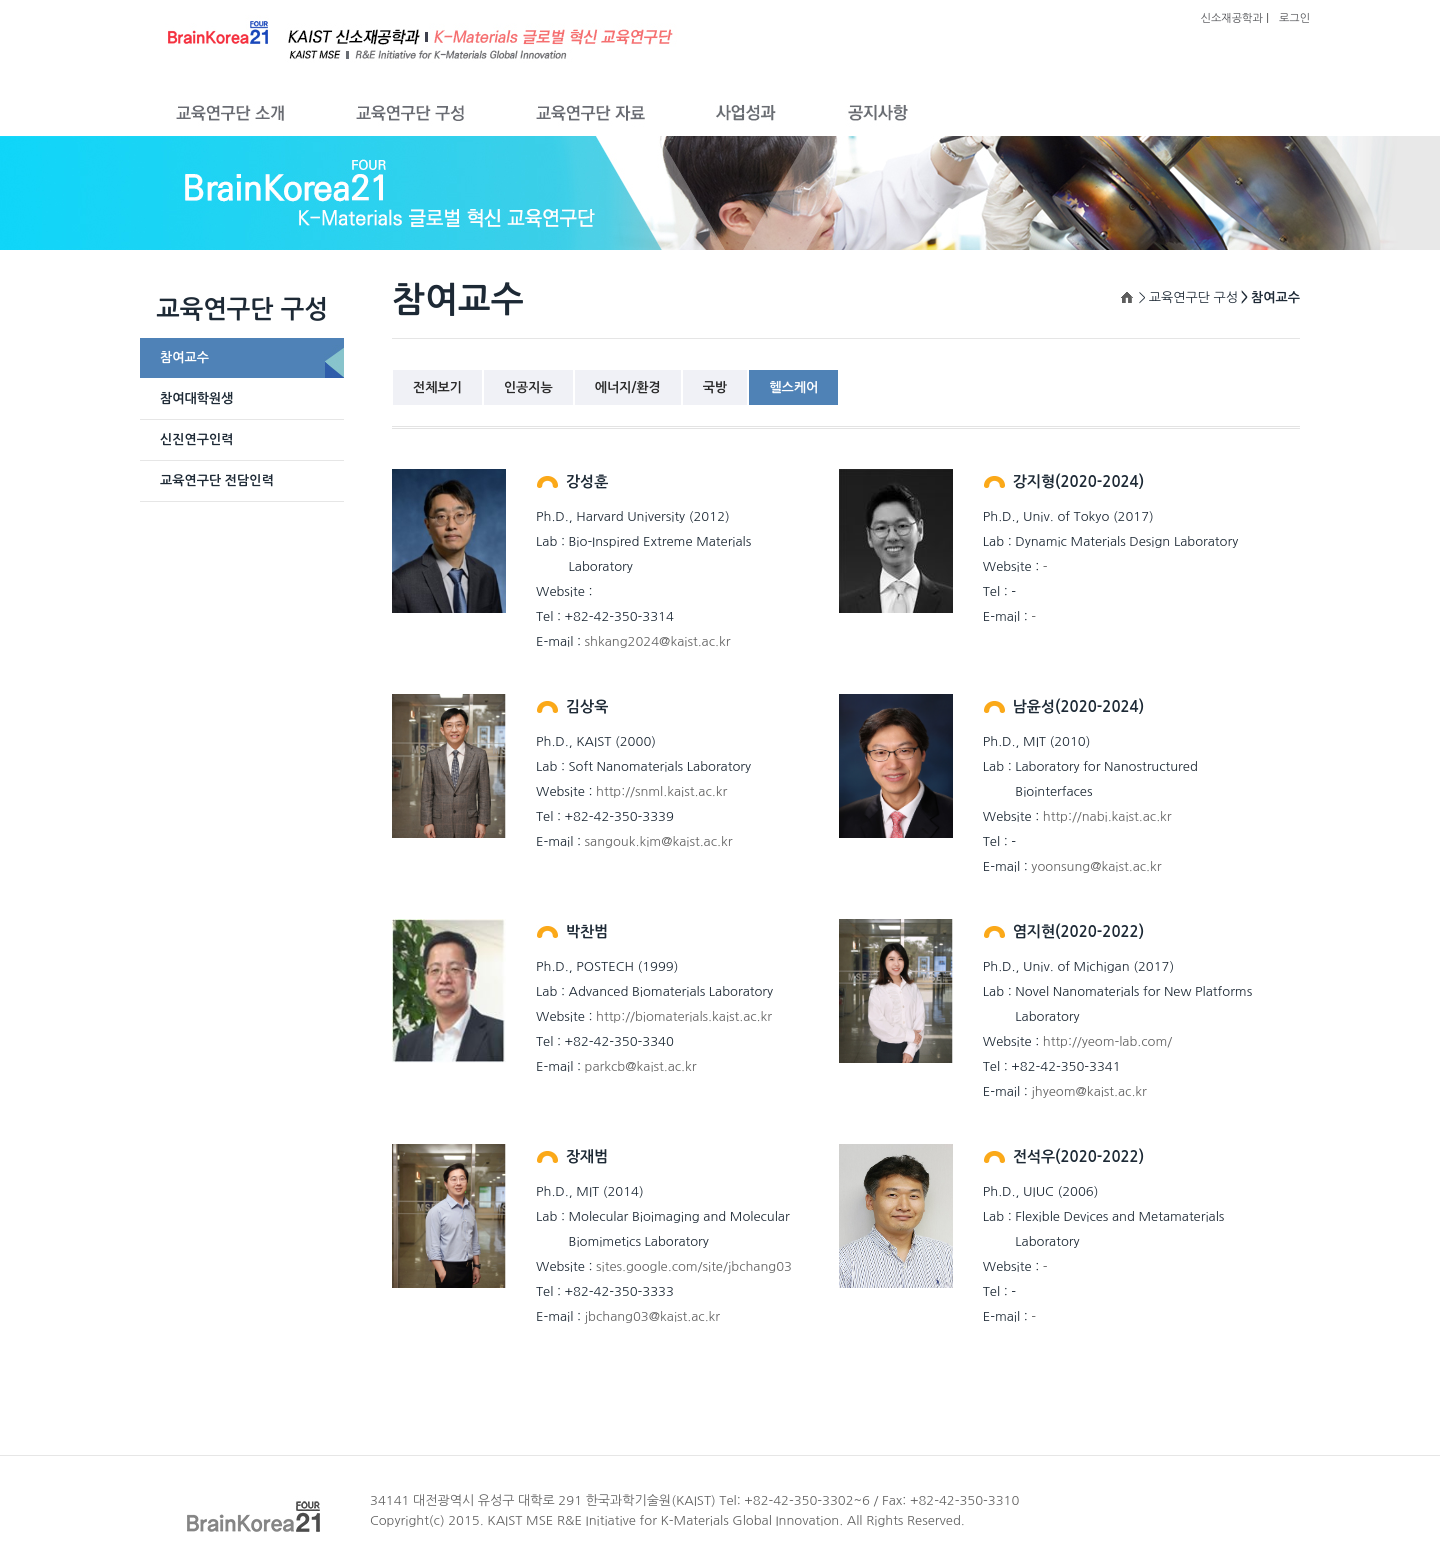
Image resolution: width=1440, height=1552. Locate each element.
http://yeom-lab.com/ (1107, 1041)
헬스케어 (793, 387)
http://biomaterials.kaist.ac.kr (684, 1016)
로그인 (1294, 18)
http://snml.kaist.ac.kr (661, 791)
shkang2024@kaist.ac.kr (658, 641)
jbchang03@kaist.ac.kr (652, 1316)
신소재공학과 (1232, 18)
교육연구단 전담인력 (217, 480)
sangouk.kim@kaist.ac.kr (659, 841)
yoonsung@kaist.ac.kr (1096, 866)
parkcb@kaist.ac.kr (641, 1066)
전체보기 (437, 387)
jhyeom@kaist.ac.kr (1088, 1091)
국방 (715, 387)
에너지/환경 (628, 387)
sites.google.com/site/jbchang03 (694, 1266)
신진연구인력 (196, 439)
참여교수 (184, 357)
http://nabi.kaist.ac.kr (1107, 816)
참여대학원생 (196, 398)
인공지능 (528, 387)
